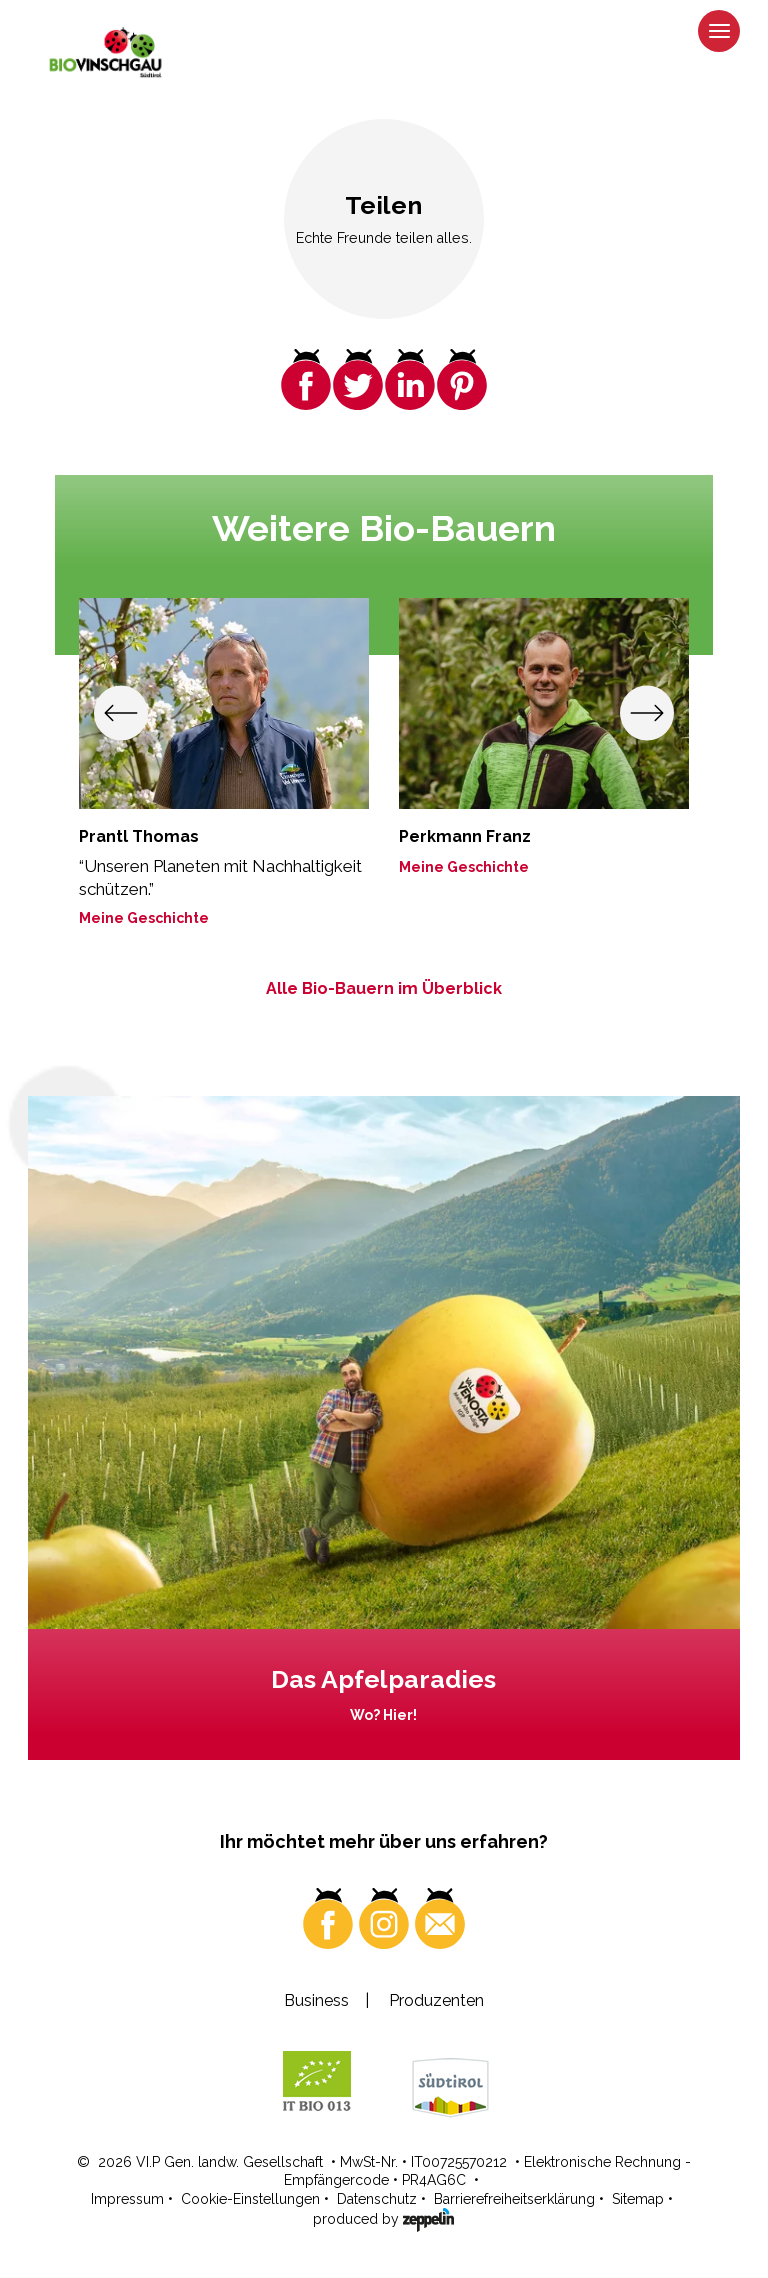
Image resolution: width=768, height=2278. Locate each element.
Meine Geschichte (144, 918)
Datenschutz (377, 2199)
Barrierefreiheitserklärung (514, 2199)
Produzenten (436, 2000)
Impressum (127, 2199)
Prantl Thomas (139, 836)
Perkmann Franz (465, 836)
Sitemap (638, 2199)
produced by (383, 2218)
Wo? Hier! (383, 1715)
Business (316, 2000)
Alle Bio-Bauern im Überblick (384, 988)
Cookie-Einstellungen (250, 2199)
